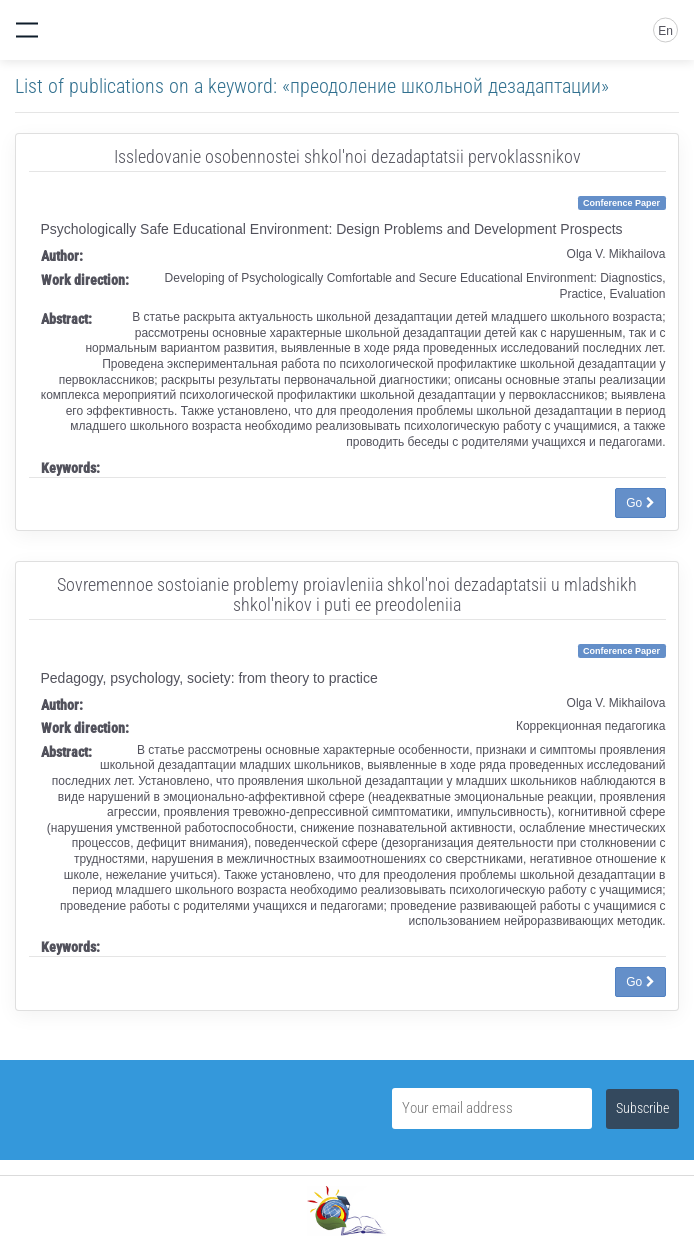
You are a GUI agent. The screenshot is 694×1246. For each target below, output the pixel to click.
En (665, 31)
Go (640, 503)
